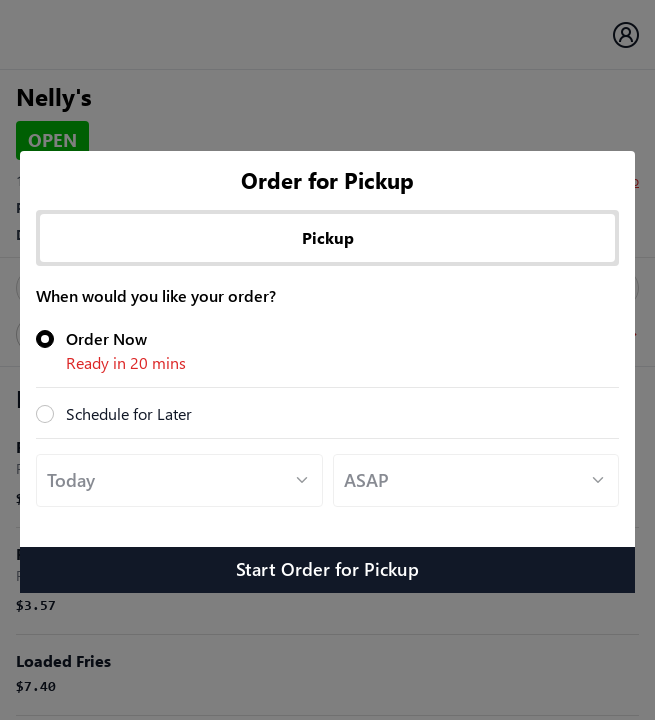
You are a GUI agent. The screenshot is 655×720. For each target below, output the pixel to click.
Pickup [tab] (328, 237)
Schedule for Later (129, 413)
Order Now (342, 351)
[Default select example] (179, 480)
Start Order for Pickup (327, 569)
